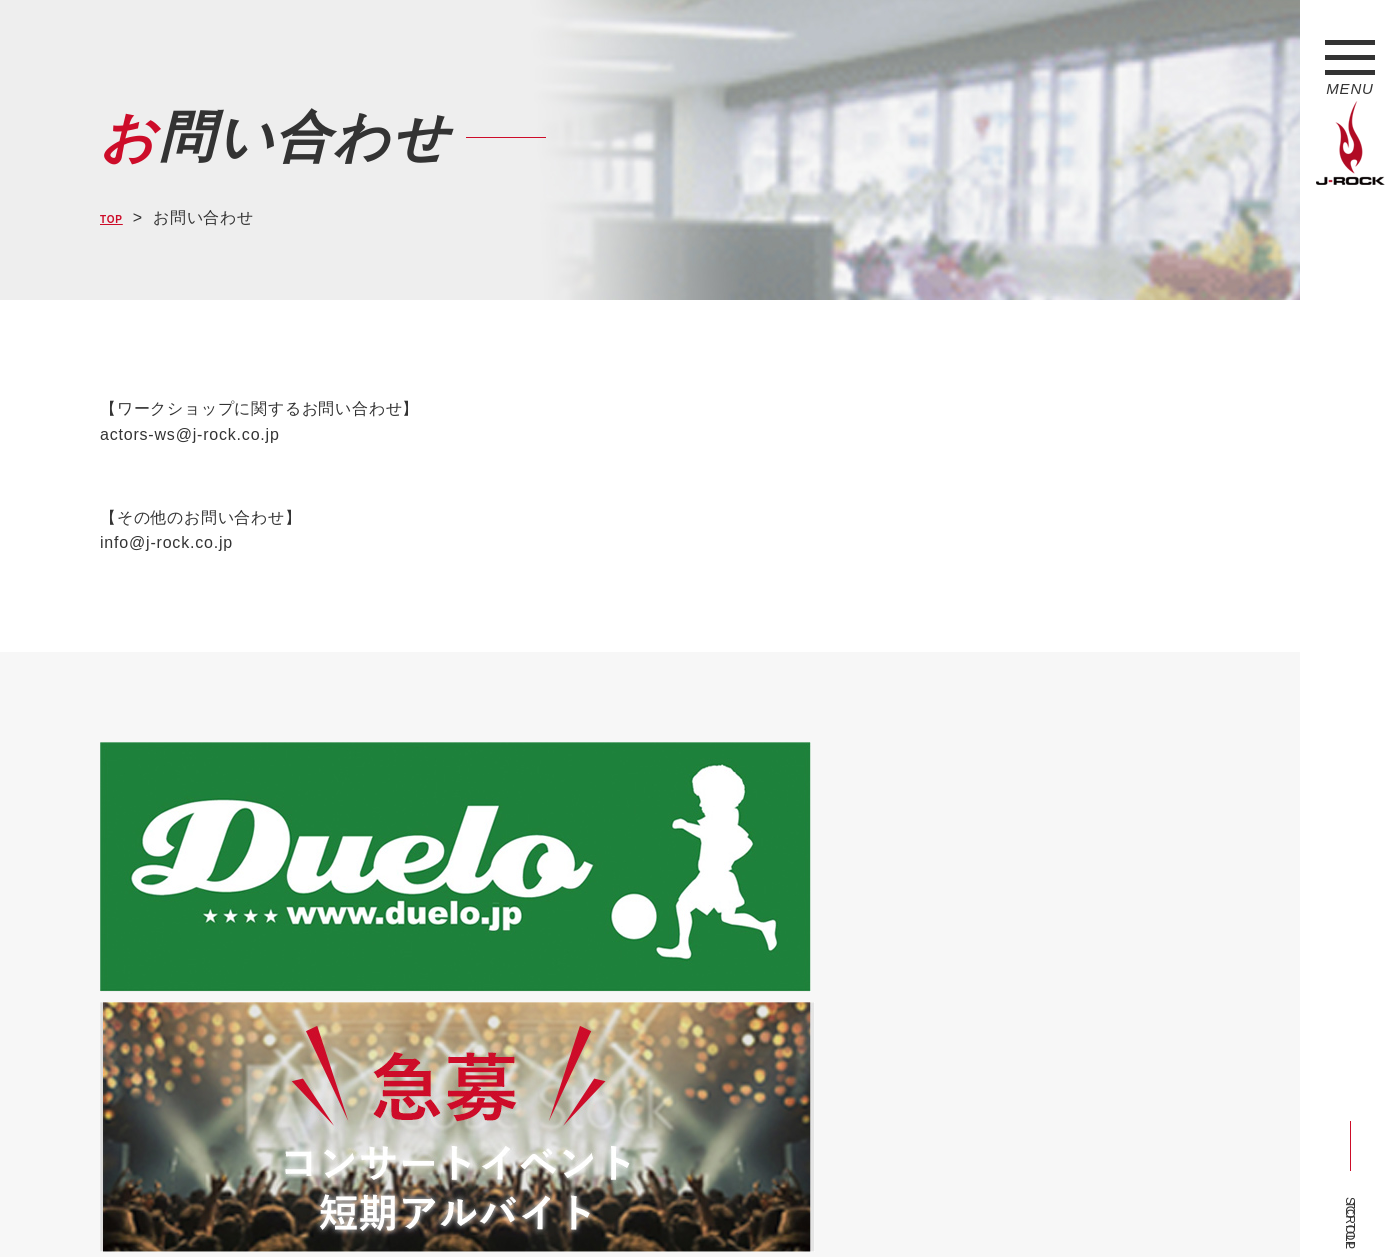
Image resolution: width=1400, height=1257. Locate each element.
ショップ (523, 1205)
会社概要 (335, 1205)
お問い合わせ (617, 1205)
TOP (117, 217)
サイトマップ (429, 1205)
